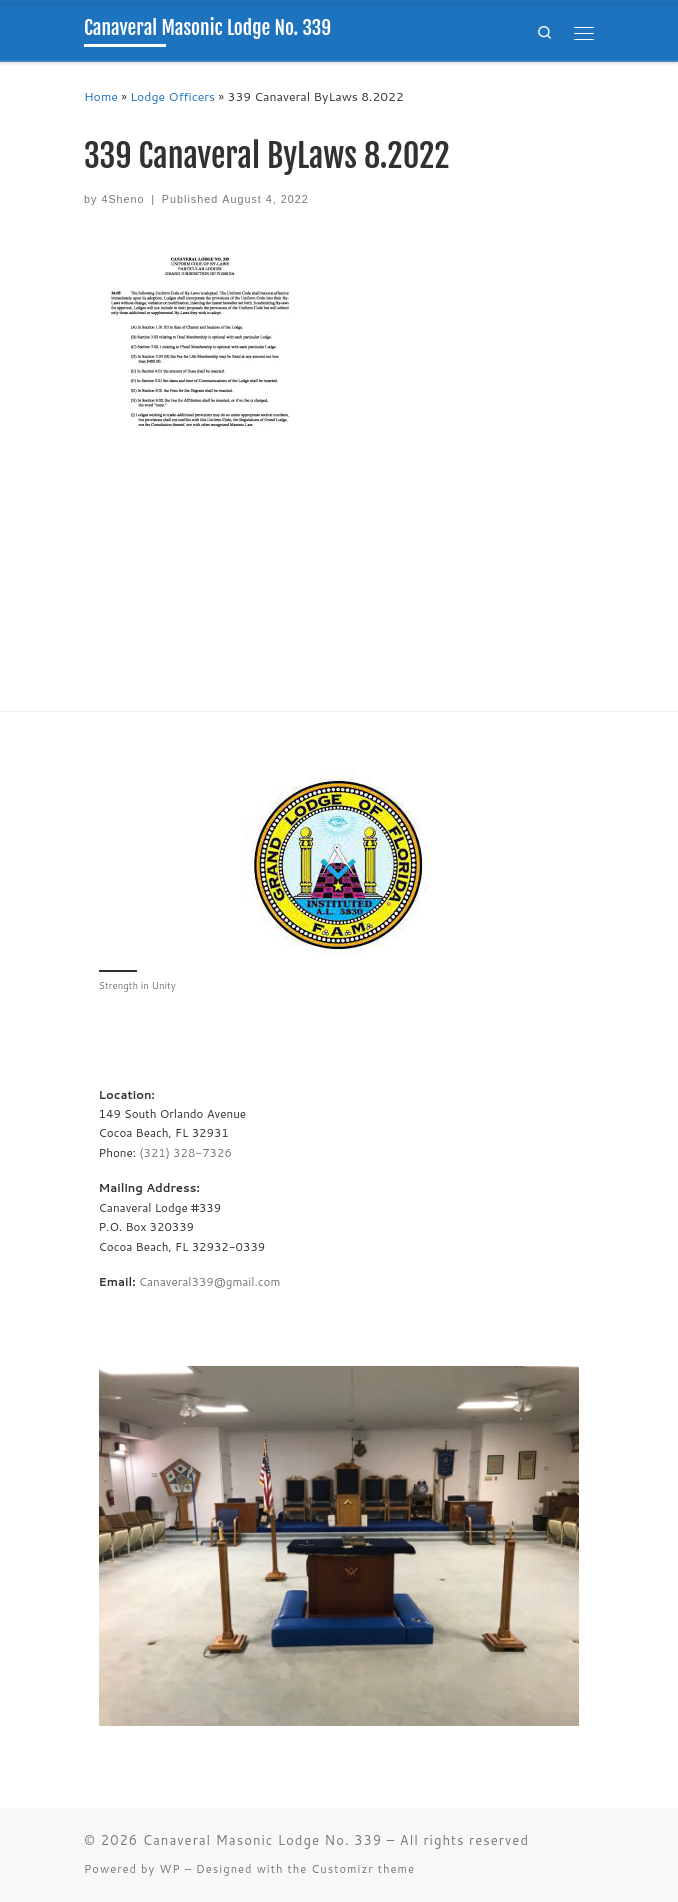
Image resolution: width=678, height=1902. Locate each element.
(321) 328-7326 (185, 1152)
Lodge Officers (172, 96)
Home (101, 96)
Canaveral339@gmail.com (210, 1281)
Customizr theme (363, 1869)
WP (169, 1869)
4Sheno (122, 199)
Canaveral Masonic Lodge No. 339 (262, 1840)
